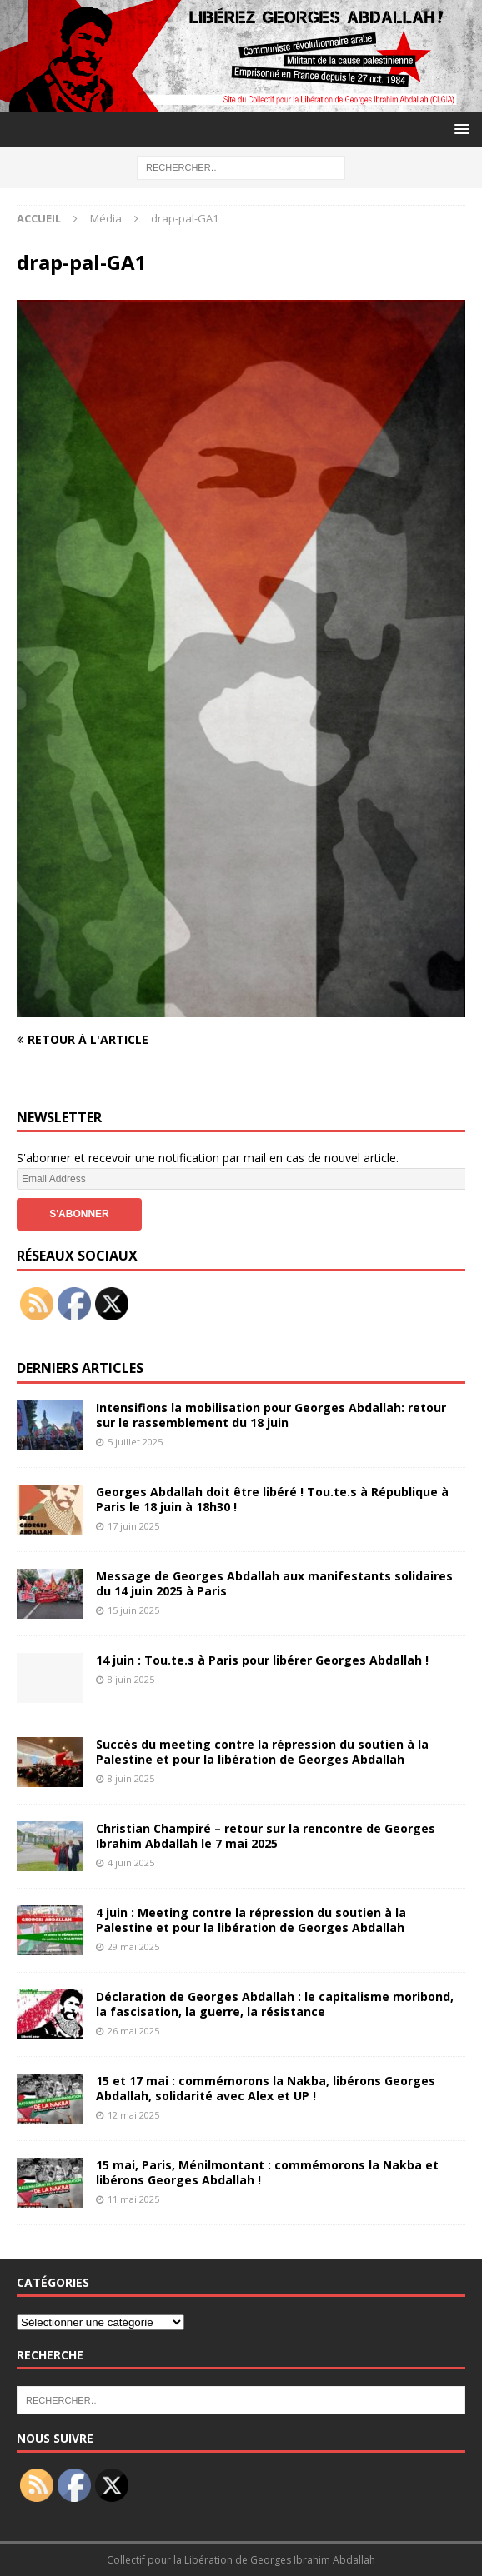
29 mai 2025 (133, 1946)
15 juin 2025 (133, 1610)
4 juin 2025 (131, 1862)
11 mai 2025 (133, 2199)
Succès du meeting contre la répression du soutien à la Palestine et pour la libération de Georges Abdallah (262, 1751)
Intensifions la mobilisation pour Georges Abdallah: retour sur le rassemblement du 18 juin (271, 1415)
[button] (459, 129)
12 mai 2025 (133, 2115)
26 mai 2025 (133, 2030)
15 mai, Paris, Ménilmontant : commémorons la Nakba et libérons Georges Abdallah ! (267, 2172)
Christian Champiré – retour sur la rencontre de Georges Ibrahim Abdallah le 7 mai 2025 (265, 1835)
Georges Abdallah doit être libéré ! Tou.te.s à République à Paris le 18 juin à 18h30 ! (272, 1499)
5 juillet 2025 (135, 1441)
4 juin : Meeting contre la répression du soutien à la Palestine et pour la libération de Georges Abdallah (251, 1920)
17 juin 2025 (133, 1526)
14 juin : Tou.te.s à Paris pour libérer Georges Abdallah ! (262, 1660)
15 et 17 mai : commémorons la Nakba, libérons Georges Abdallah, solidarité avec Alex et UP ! (265, 2088)
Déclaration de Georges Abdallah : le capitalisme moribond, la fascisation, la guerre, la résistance (275, 2004)
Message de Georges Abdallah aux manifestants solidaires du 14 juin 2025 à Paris (274, 1583)
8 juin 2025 (131, 1679)
